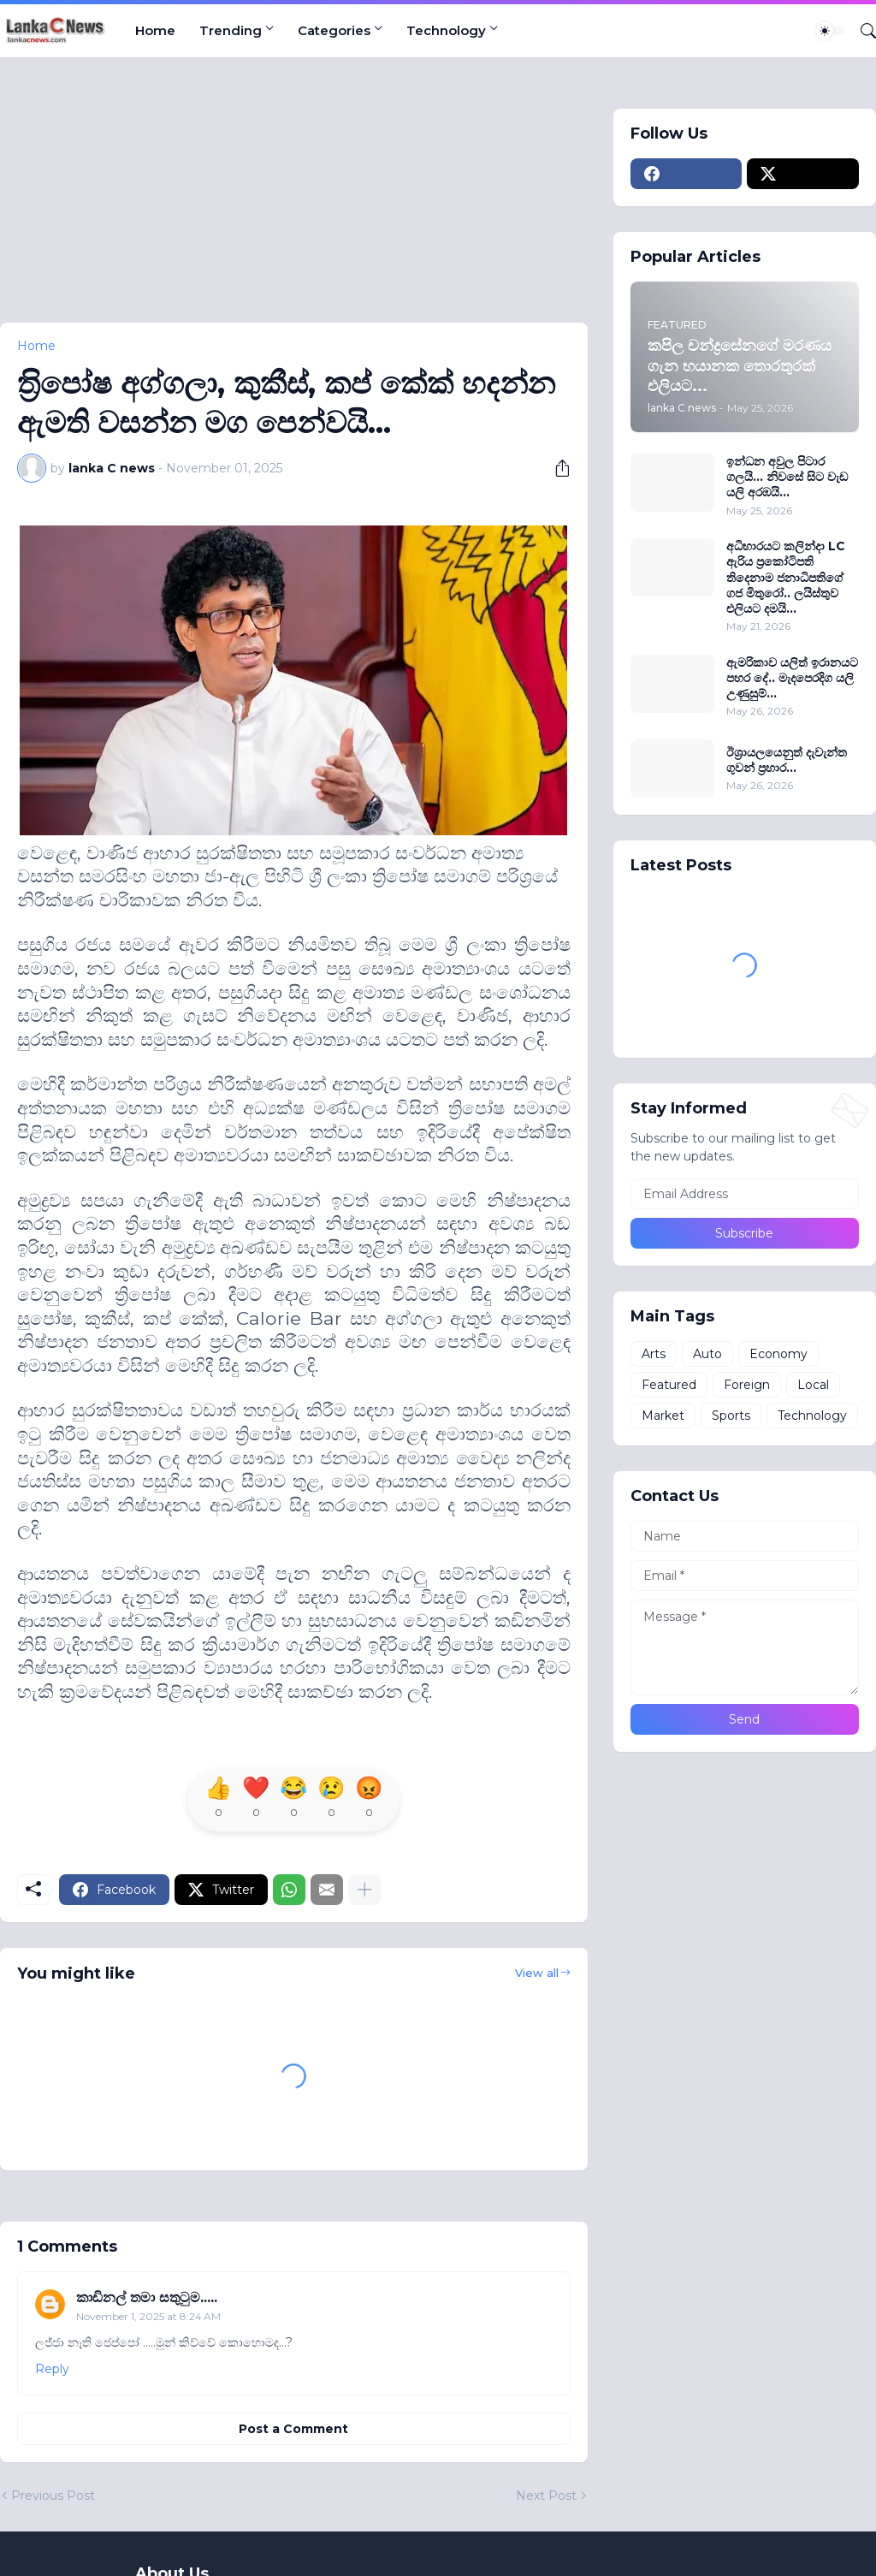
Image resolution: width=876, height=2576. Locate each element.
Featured (669, 1384)
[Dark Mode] (830, 30)
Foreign (747, 1384)
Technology (446, 30)
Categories (334, 30)
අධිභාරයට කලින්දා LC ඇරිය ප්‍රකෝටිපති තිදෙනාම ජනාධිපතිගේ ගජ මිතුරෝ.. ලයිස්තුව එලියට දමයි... (785, 577)
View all (537, 1972)
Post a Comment (293, 2429)
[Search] (861, 30)
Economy (778, 1354)
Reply (52, 2369)
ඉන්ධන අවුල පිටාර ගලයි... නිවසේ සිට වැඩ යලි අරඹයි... (787, 477)
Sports (731, 1415)
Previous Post (53, 2495)
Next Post (546, 2495)
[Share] (556, 468)
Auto (707, 1354)
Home (155, 30)
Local (813, 1384)
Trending (230, 30)
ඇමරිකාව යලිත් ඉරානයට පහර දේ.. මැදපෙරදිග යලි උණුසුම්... (792, 678)
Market (663, 1415)
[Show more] (364, 1889)
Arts (654, 1354)
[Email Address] (744, 1193)
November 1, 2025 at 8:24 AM (148, 2316)
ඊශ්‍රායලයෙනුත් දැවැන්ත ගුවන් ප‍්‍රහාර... (786, 760)
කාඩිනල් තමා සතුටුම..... (146, 2297)
